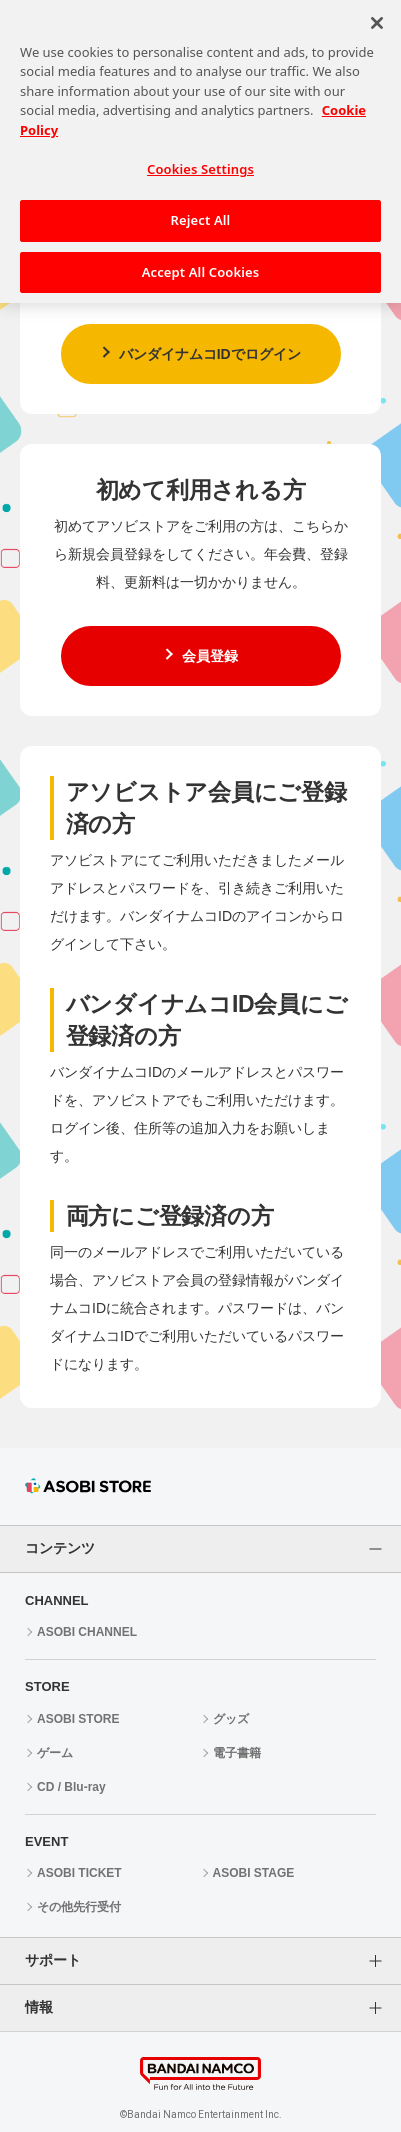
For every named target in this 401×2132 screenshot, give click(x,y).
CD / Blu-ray (71, 1787)
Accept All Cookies (201, 261)
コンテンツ (60, 1548)
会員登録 (210, 656)
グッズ (231, 1719)
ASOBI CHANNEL (87, 1632)
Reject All (201, 210)
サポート (53, 1960)
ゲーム (55, 1753)
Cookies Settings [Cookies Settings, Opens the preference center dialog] (200, 159)
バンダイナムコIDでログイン (210, 354)
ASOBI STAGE (254, 1873)
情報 (39, 2007)
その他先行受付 (79, 1907)
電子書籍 (237, 1753)
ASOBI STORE (78, 1719)
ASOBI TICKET (79, 1873)
